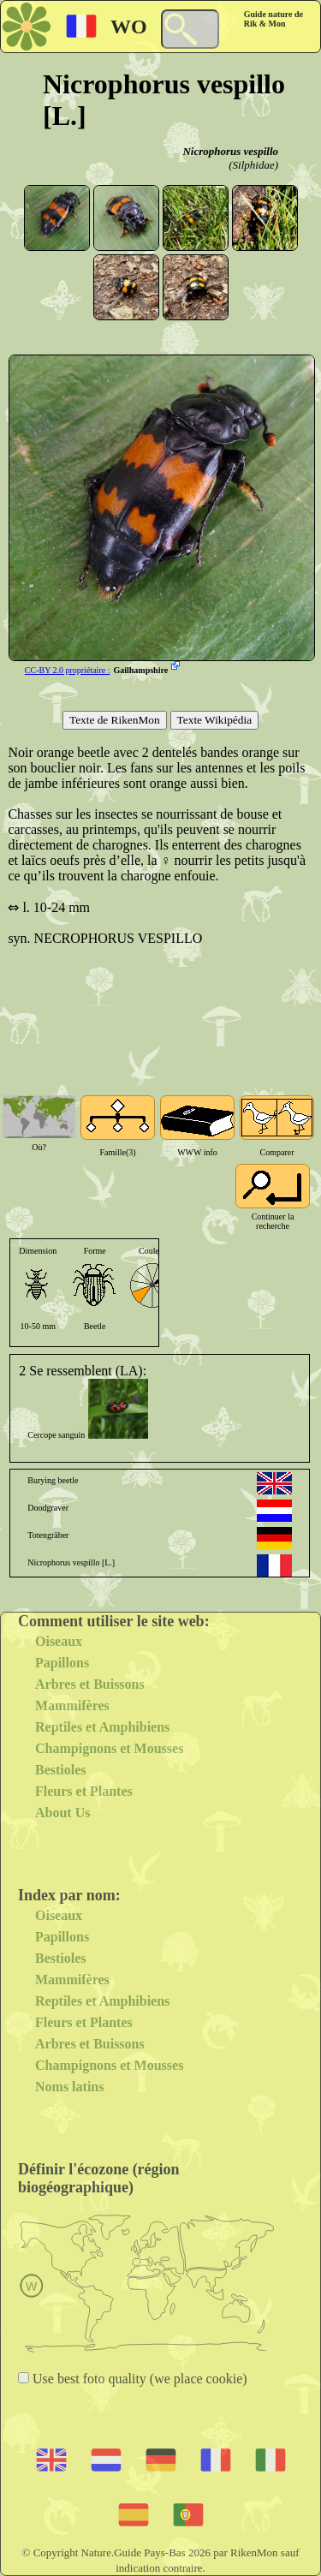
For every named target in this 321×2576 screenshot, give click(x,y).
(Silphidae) (253, 164)
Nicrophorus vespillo (230, 151)
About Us (62, 1812)
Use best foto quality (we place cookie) (138, 2378)
